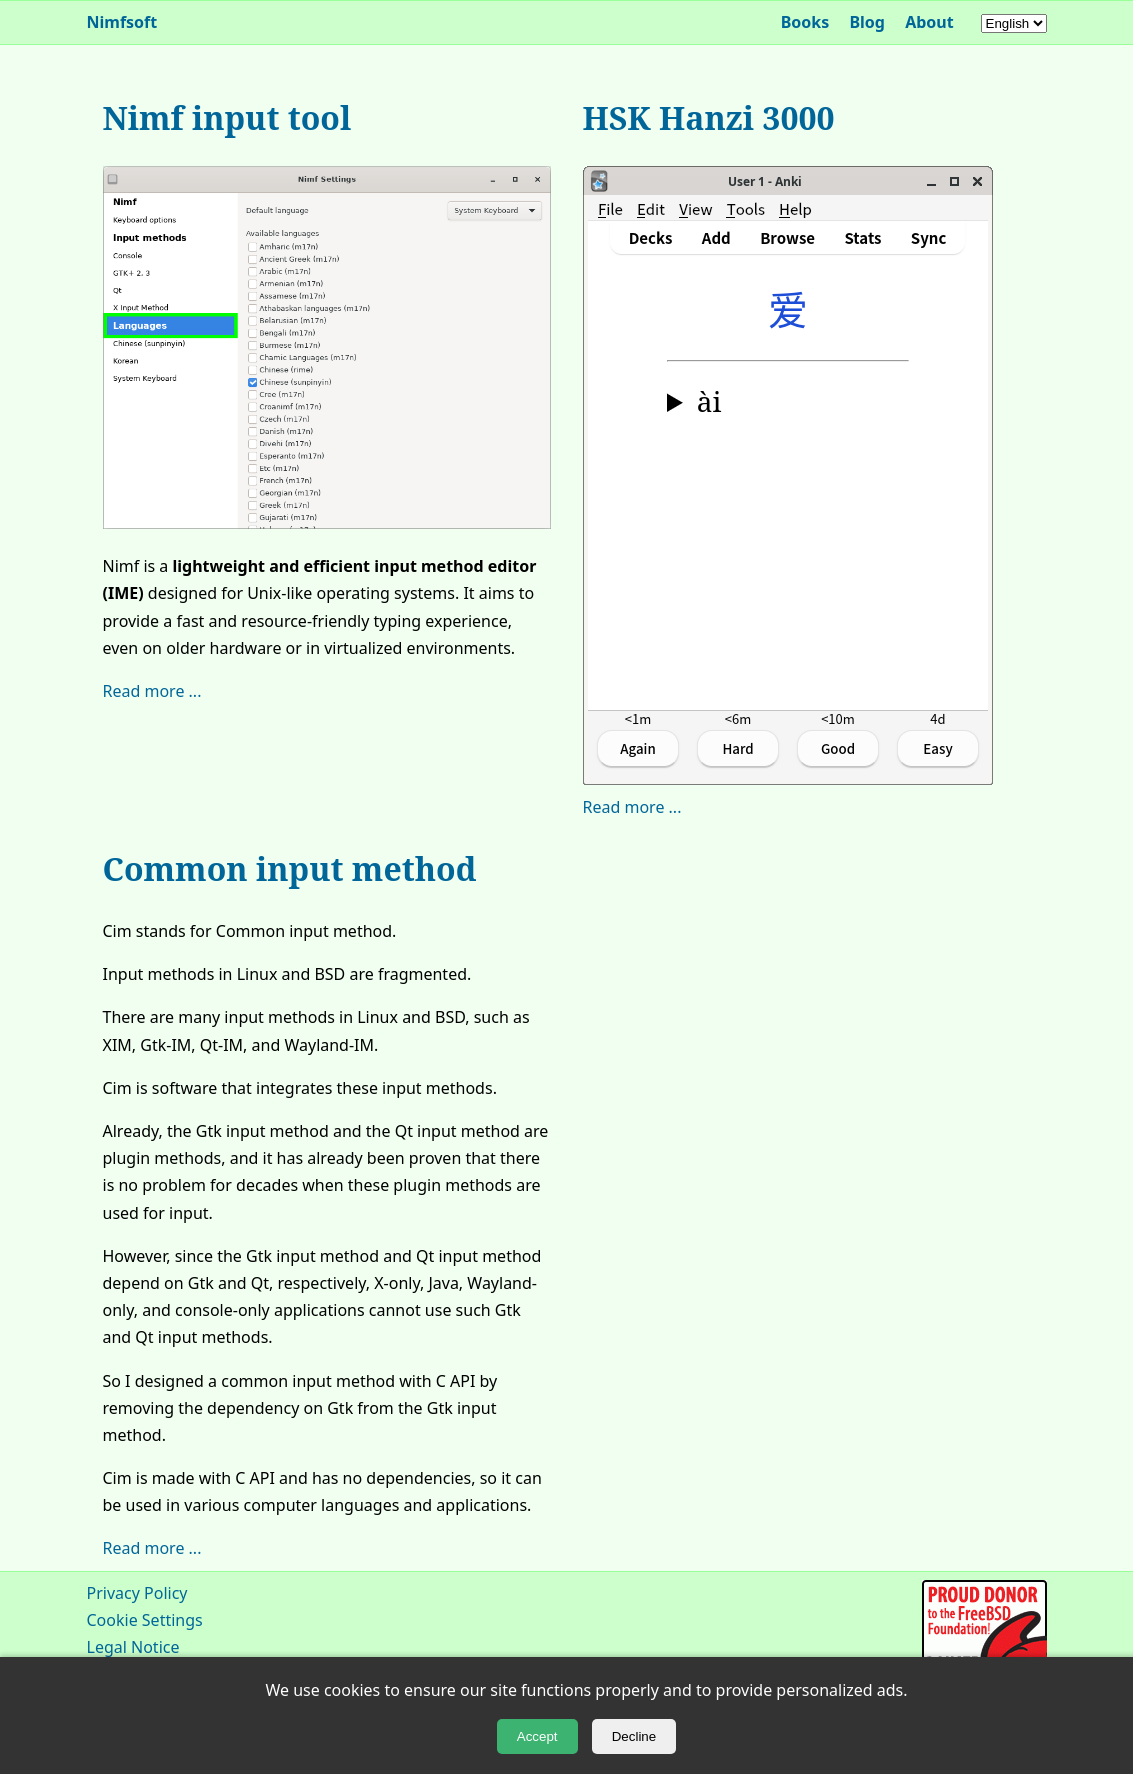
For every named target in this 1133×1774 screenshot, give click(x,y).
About (929, 22)
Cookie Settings (145, 1620)
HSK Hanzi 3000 (709, 117)
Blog (867, 22)
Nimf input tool (227, 117)
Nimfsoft (122, 22)
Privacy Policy (137, 1593)
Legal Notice (133, 1647)
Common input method (290, 868)
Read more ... (152, 691)
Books (805, 22)
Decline (634, 1736)
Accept (537, 1736)
